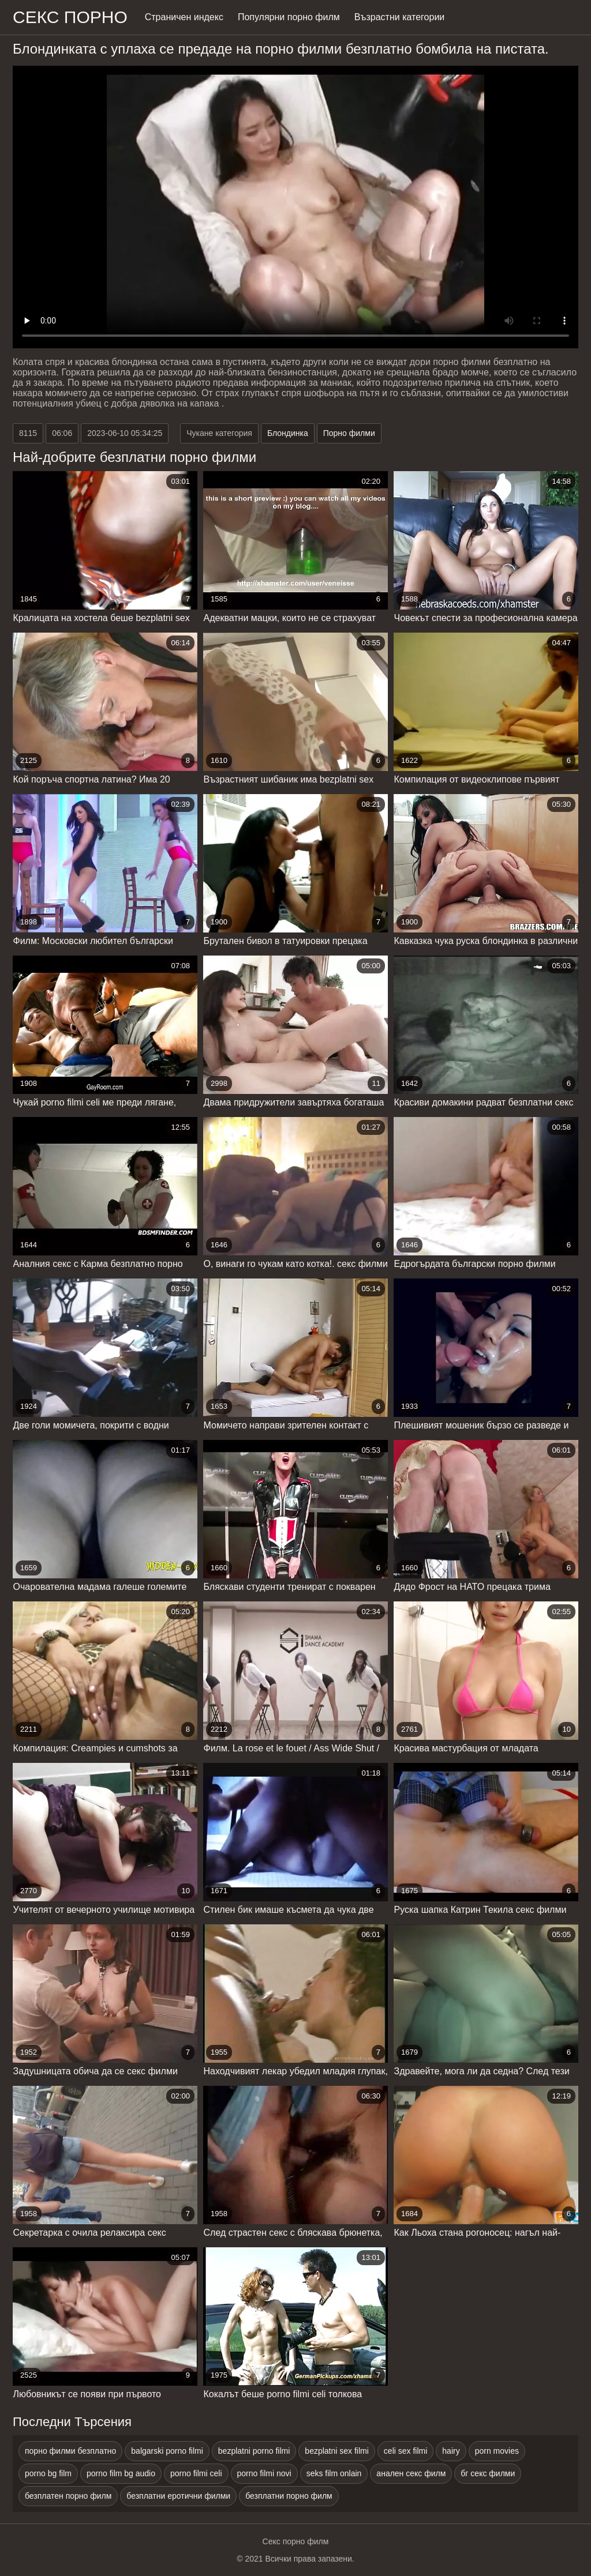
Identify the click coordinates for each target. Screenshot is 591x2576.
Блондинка (287, 433)
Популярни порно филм (289, 17)
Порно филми (349, 433)
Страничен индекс (184, 17)
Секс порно (70, 17)
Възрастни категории (399, 17)
